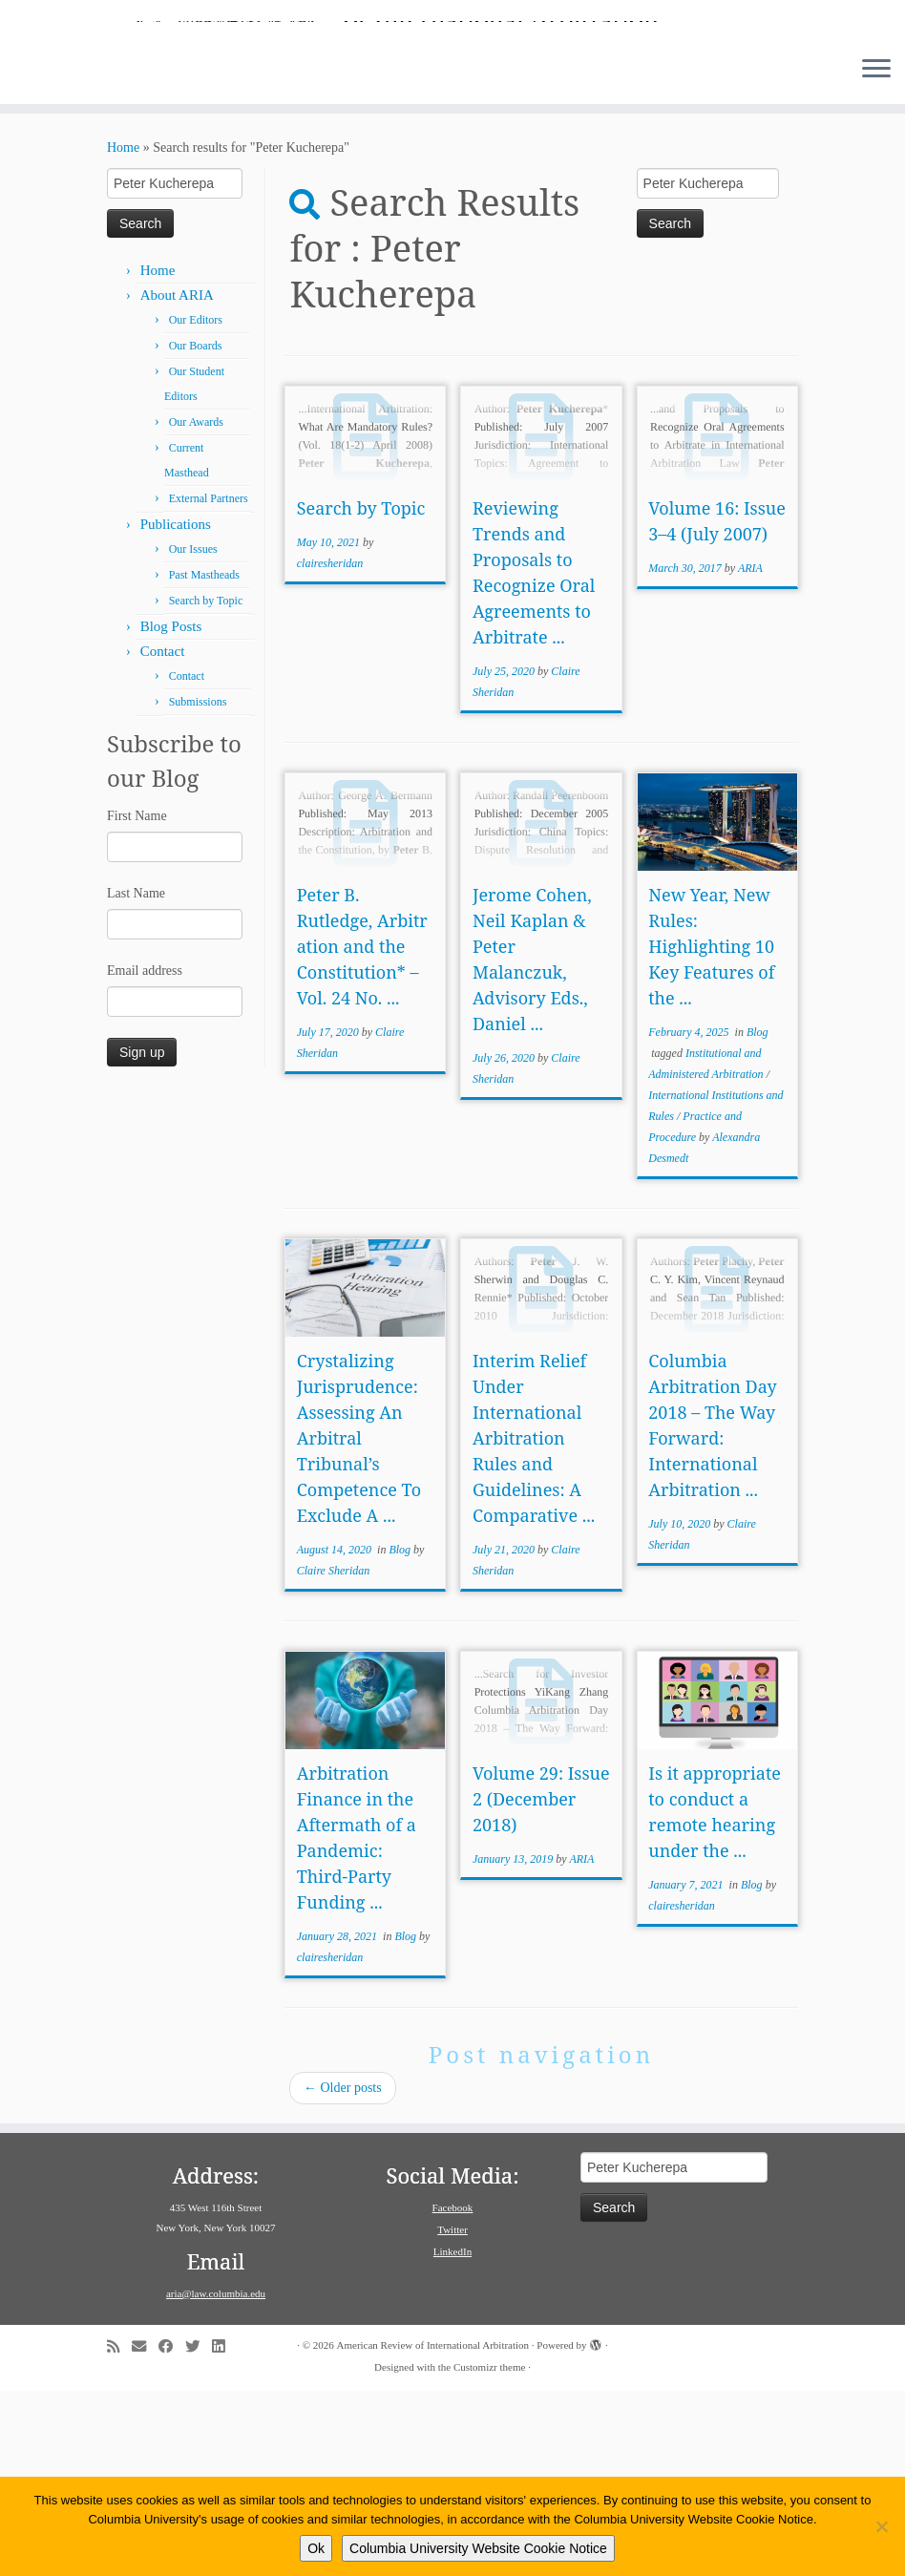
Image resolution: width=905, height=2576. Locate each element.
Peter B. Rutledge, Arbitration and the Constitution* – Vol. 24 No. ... (362, 1131)
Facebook (453, 2392)
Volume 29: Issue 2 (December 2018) (541, 1984)
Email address (144, 1156)
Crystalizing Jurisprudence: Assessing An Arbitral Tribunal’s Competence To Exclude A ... (359, 1623)
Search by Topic (206, 785)
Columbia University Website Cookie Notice (478, 2548)
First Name (137, 1001)
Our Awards (196, 607)
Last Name (136, 1078)
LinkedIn (452, 2436)
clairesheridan (330, 748)
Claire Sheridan (333, 1756)
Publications (175, 709)
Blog (757, 1217)
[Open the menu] (876, 255)
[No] (881, 2526)
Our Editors (195, 505)
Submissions (198, 887)
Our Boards (195, 531)
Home (123, 333)
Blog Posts (171, 811)
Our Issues (193, 734)
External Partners (208, 683)
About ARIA (177, 480)
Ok (316, 2548)
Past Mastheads (204, 760)
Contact (162, 836)
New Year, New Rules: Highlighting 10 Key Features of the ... (711, 1131)
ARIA (750, 753)
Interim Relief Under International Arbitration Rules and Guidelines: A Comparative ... (534, 1623)
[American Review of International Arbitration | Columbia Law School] (452, 113)
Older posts (343, 2273)
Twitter (452, 2414)
